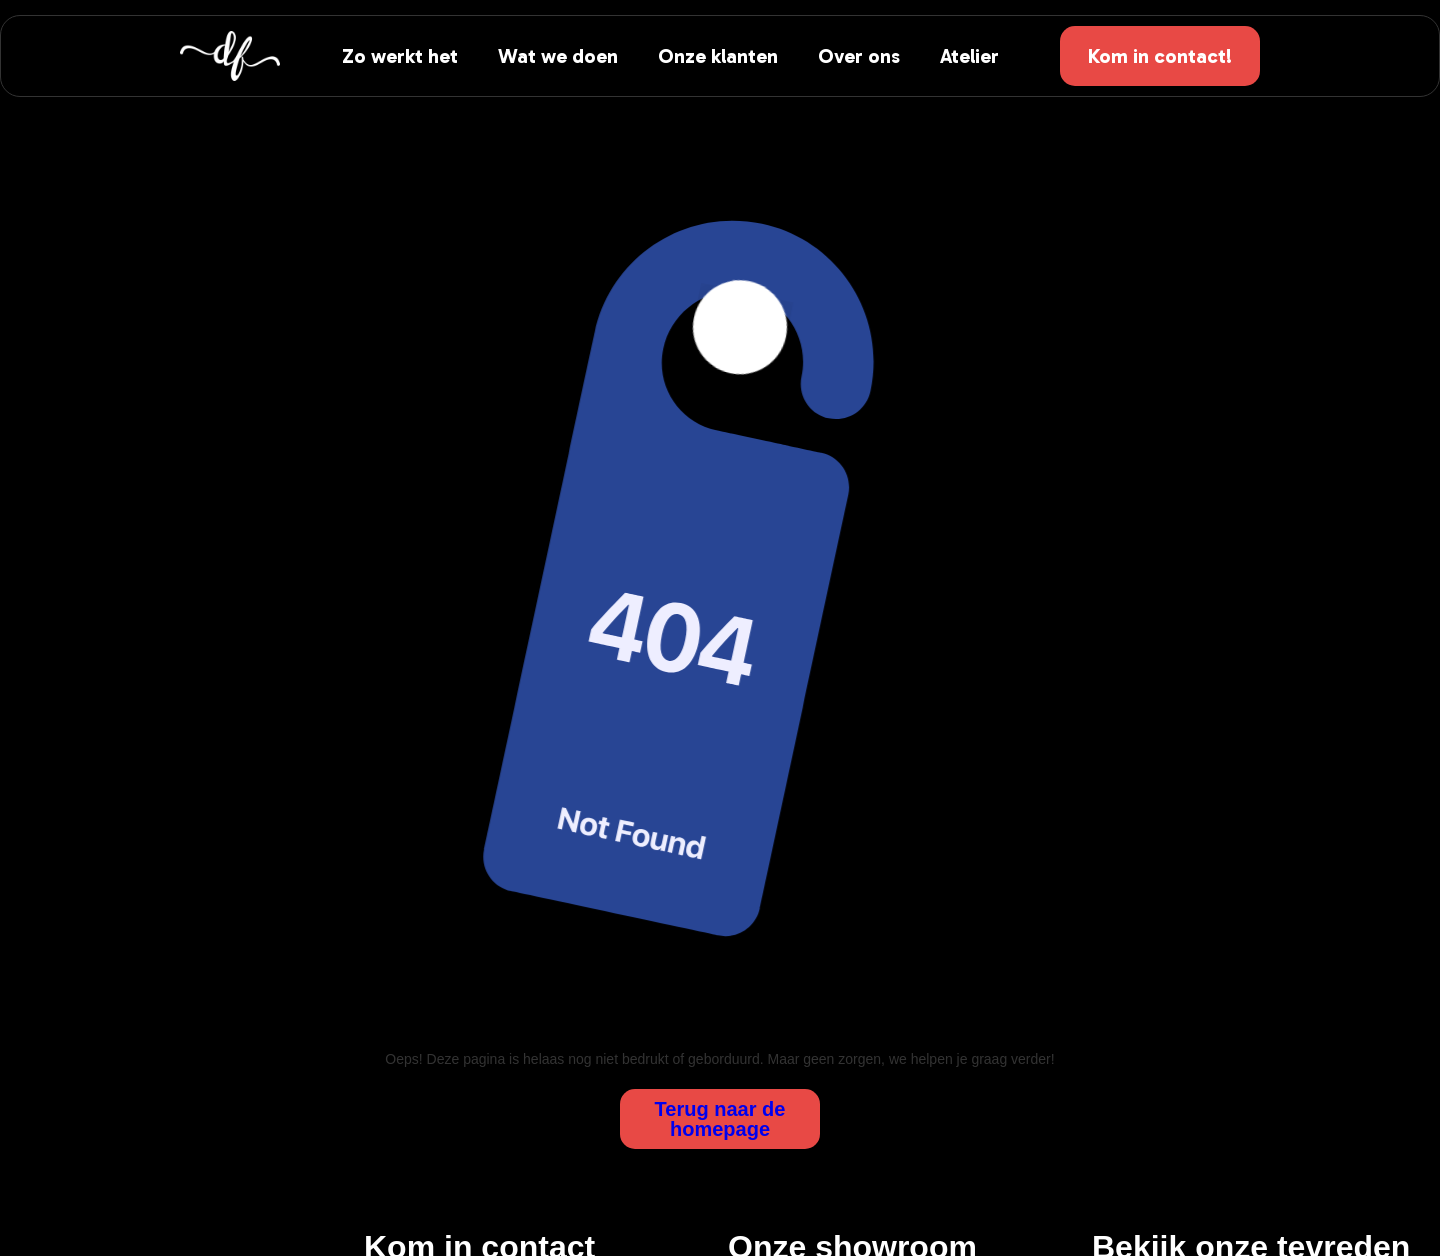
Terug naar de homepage (720, 1119)
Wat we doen (558, 56)
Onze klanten (718, 56)
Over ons (859, 56)
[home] (230, 56)
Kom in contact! (1160, 56)
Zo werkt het (400, 56)
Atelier (969, 56)
